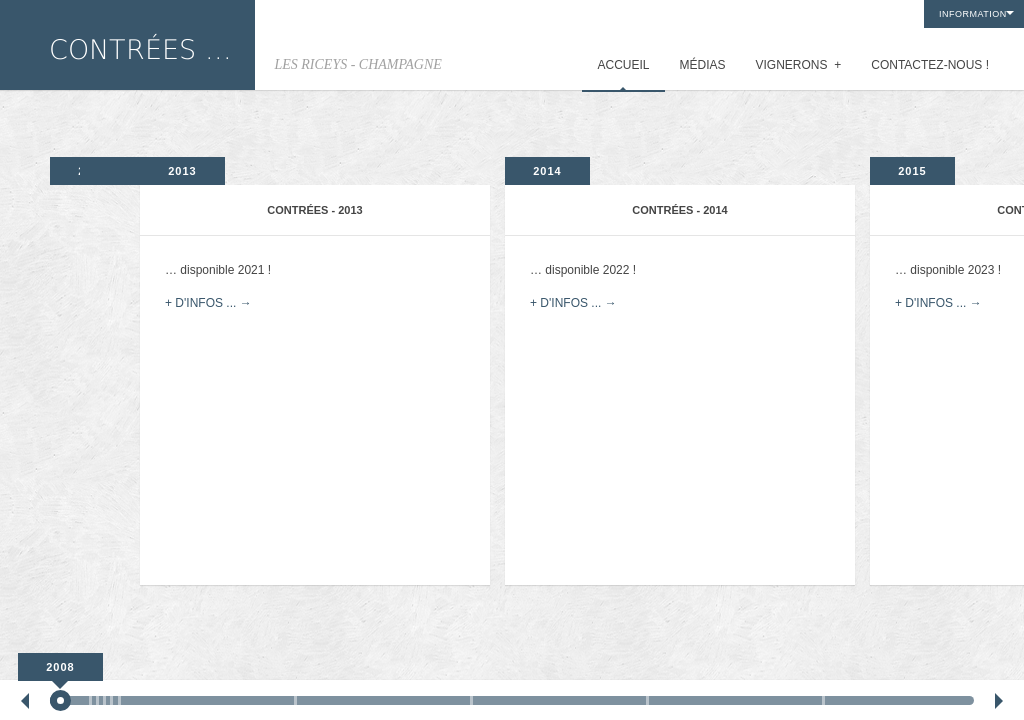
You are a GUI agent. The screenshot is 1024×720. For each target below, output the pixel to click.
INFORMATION (973, 14)
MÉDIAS (703, 65)
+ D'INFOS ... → (208, 303)
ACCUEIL (623, 65)
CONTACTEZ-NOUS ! (930, 65)
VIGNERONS (799, 65)
